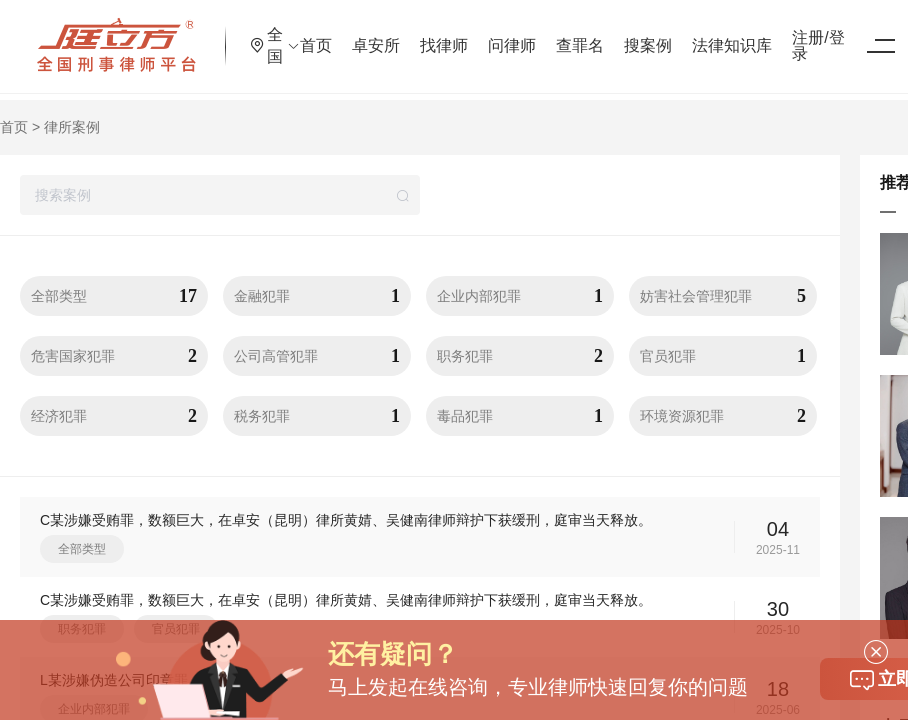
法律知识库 (786, 34)
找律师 (498, 34)
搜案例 (702, 34)
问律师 (566, 34)
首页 (370, 34)
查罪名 (634, 34)
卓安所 (430, 34)
